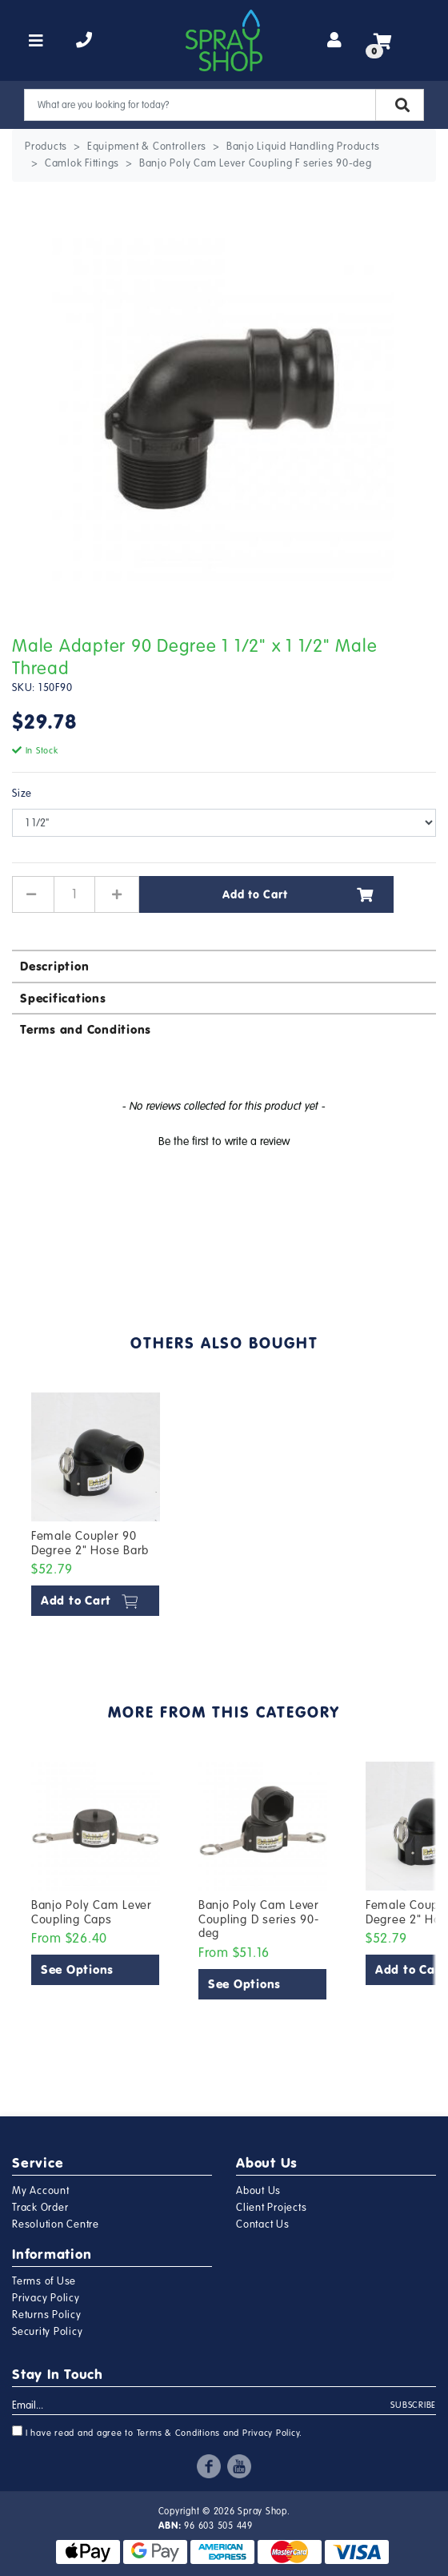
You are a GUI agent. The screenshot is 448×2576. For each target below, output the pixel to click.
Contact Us (263, 2224)
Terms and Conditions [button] (85, 1029)
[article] (95, 1507)
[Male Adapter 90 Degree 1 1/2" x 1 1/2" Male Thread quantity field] (74, 894)
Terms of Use (44, 2281)
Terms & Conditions (179, 2433)
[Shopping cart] (383, 41)
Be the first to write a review (224, 1141)
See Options (77, 1969)
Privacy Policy (46, 2298)
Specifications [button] (63, 998)
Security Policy (47, 2331)
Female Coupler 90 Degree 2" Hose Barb (90, 1543)
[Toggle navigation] (36, 41)
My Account (41, 2190)
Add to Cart (298, 894)
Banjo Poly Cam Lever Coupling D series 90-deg (258, 1919)
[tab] (224, 965)
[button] (224, 1139)
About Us (258, 2190)
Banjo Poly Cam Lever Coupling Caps (91, 1912)
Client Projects (271, 2207)
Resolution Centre (55, 2224)
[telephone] (84, 41)
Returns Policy (47, 2315)
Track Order (40, 2207)
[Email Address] (201, 2406)
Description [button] (54, 966)
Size (22, 793)
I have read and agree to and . (157, 2431)
